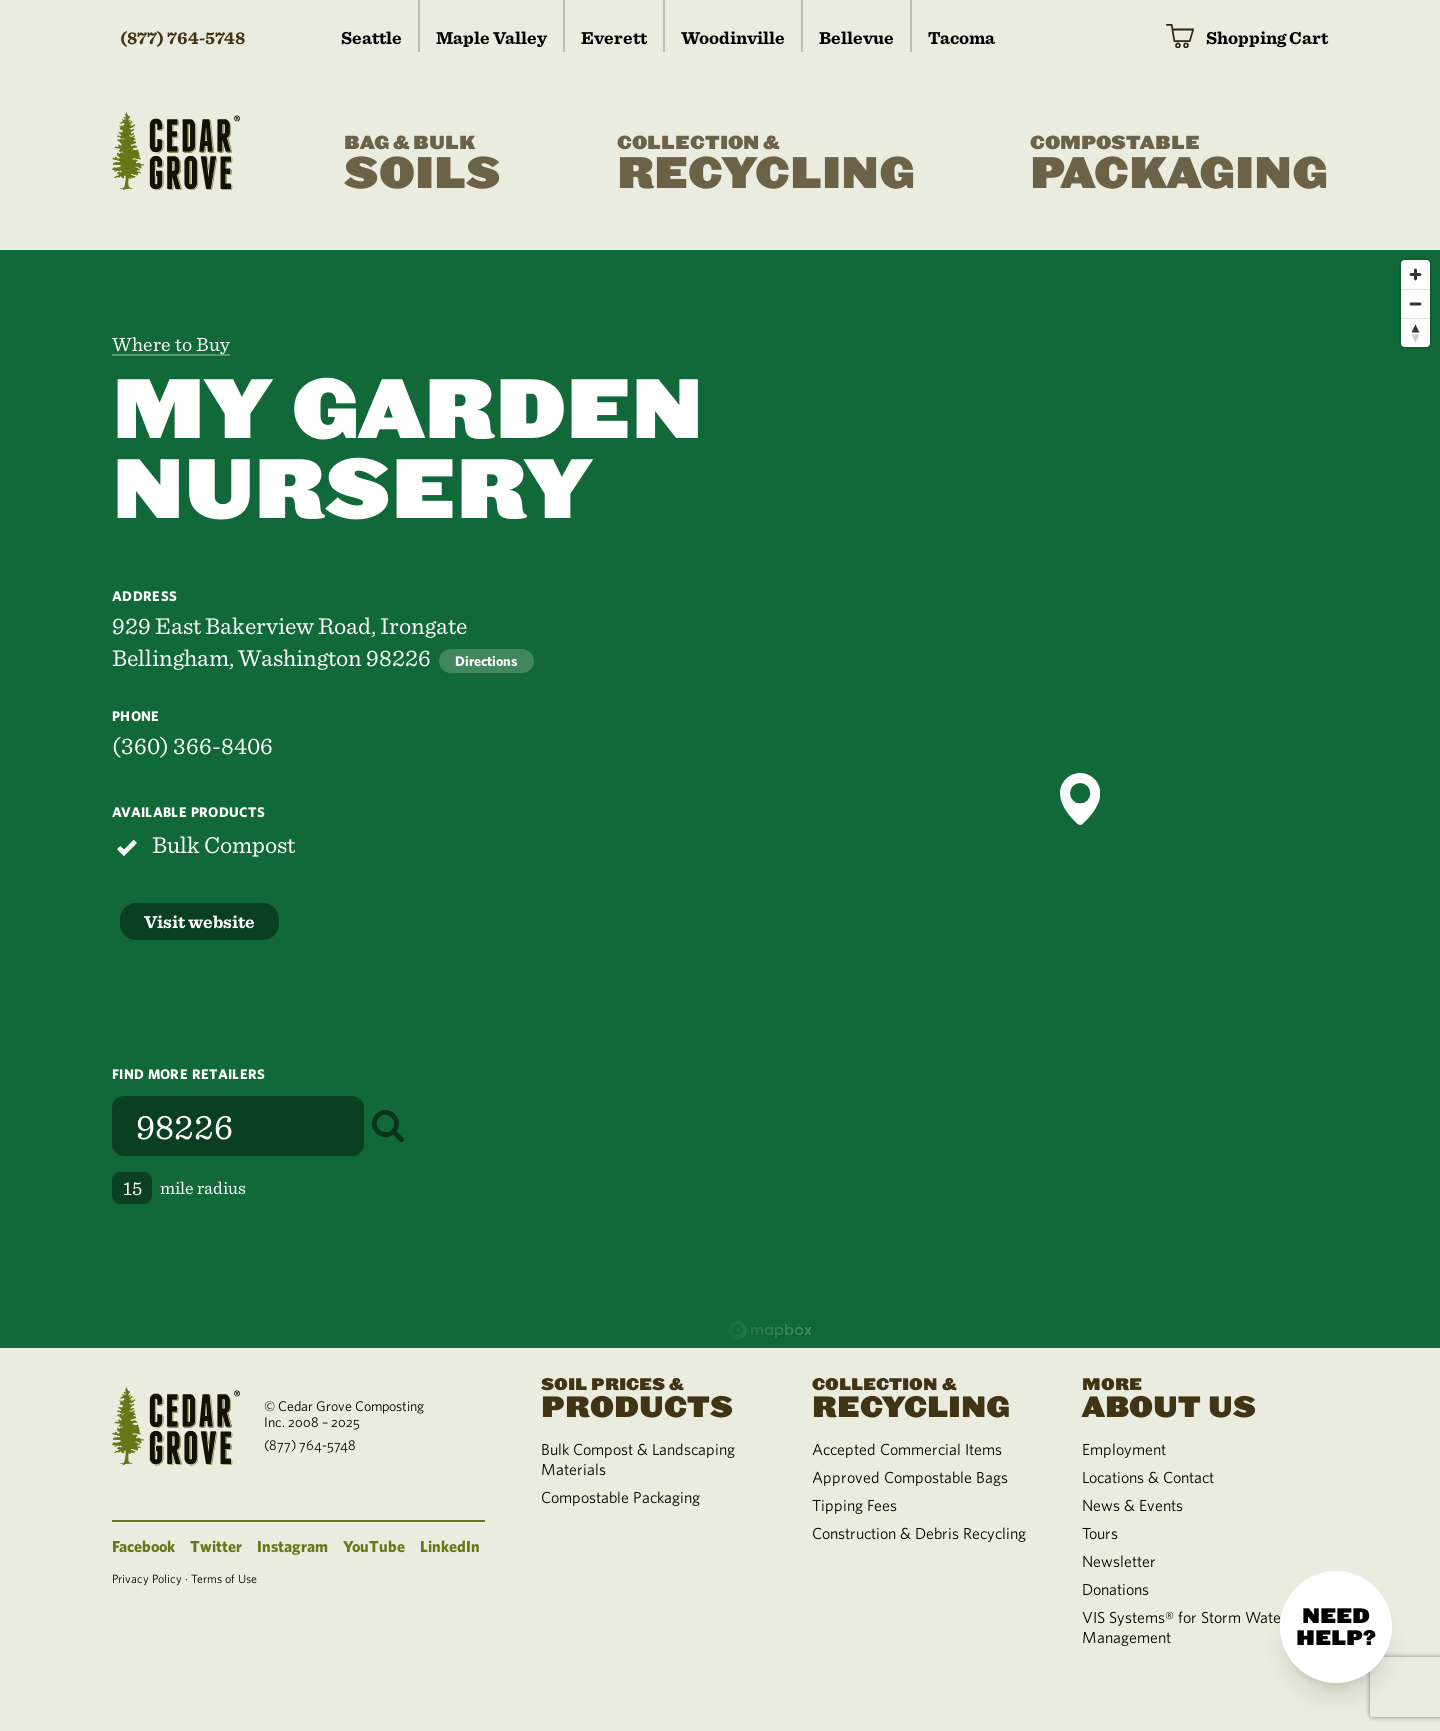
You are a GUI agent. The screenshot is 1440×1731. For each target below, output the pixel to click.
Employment (1124, 1449)
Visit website (199, 921)
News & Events (1132, 1505)
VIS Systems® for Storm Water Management (1184, 1627)
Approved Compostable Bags (910, 1477)
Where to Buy (171, 344)
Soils (422, 164)
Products (652, 1396)
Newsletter (1119, 1561)
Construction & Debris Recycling (919, 1533)
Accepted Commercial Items (907, 1449)
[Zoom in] (1415, 274)
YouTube (374, 1546)
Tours (1100, 1533)
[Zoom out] (1415, 303)
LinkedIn (450, 1546)
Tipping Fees (854, 1505)
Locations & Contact (1148, 1477)
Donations (1115, 1589)
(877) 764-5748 (182, 37)
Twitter (216, 1546)
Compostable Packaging (620, 1497)
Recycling (766, 164)
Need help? (1336, 1627)
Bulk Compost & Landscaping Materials (638, 1459)
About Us (1193, 1396)
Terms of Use (224, 1578)
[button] (1080, 799)
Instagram (292, 1546)
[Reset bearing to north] (1415, 332)
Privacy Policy (147, 1578)
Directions (486, 661)
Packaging (1179, 164)
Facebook (143, 1546)
